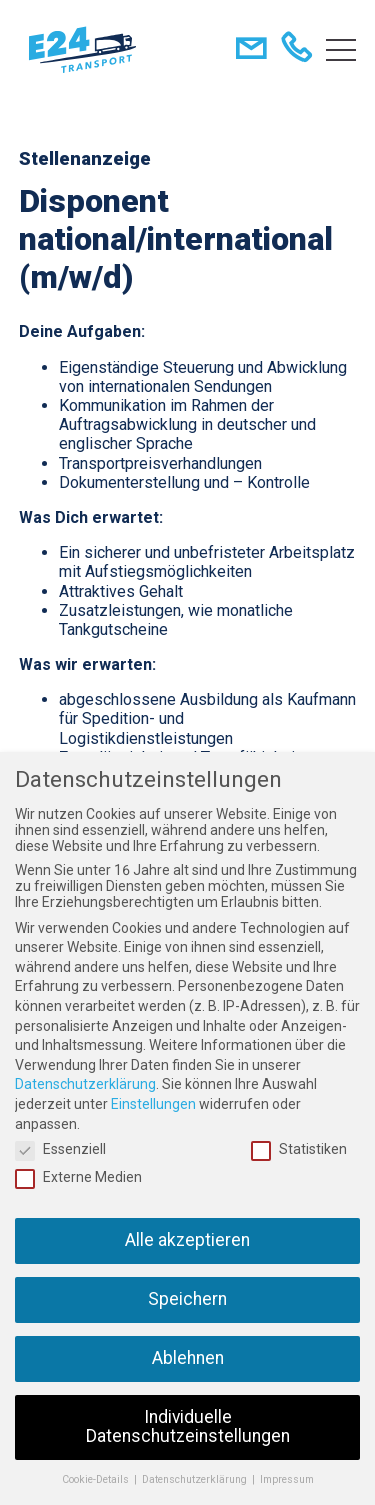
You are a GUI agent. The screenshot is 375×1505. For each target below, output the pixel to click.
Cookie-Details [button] (97, 1479)
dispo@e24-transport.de (255, 50)
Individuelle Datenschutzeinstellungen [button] (188, 1427)
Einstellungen (153, 1104)
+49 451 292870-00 (300, 50)
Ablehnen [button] (188, 1358)
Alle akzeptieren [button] (187, 1240)
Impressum (287, 1479)
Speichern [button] (187, 1299)
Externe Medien (78, 1177)
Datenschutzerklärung (85, 1084)
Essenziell (60, 1149)
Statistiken (299, 1149)
